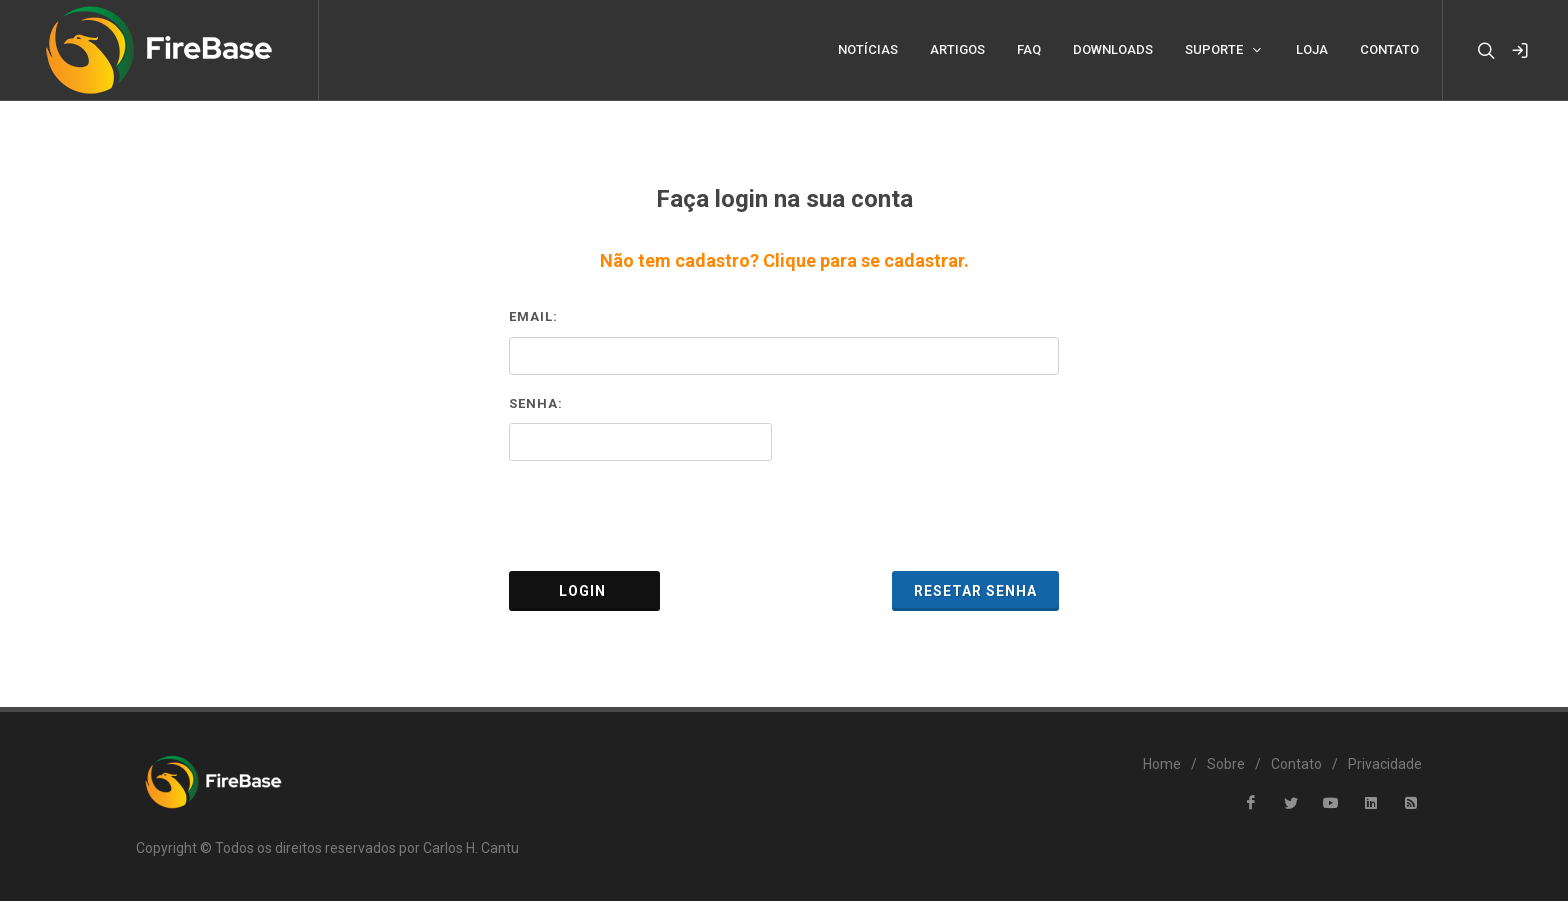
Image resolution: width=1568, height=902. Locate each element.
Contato (1296, 765)
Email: (533, 317)
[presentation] (784, 517)
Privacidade (1385, 765)
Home (1162, 765)
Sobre (1226, 765)
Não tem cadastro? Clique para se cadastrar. (784, 261)
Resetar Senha (975, 592)
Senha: (536, 404)
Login (584, 592)
